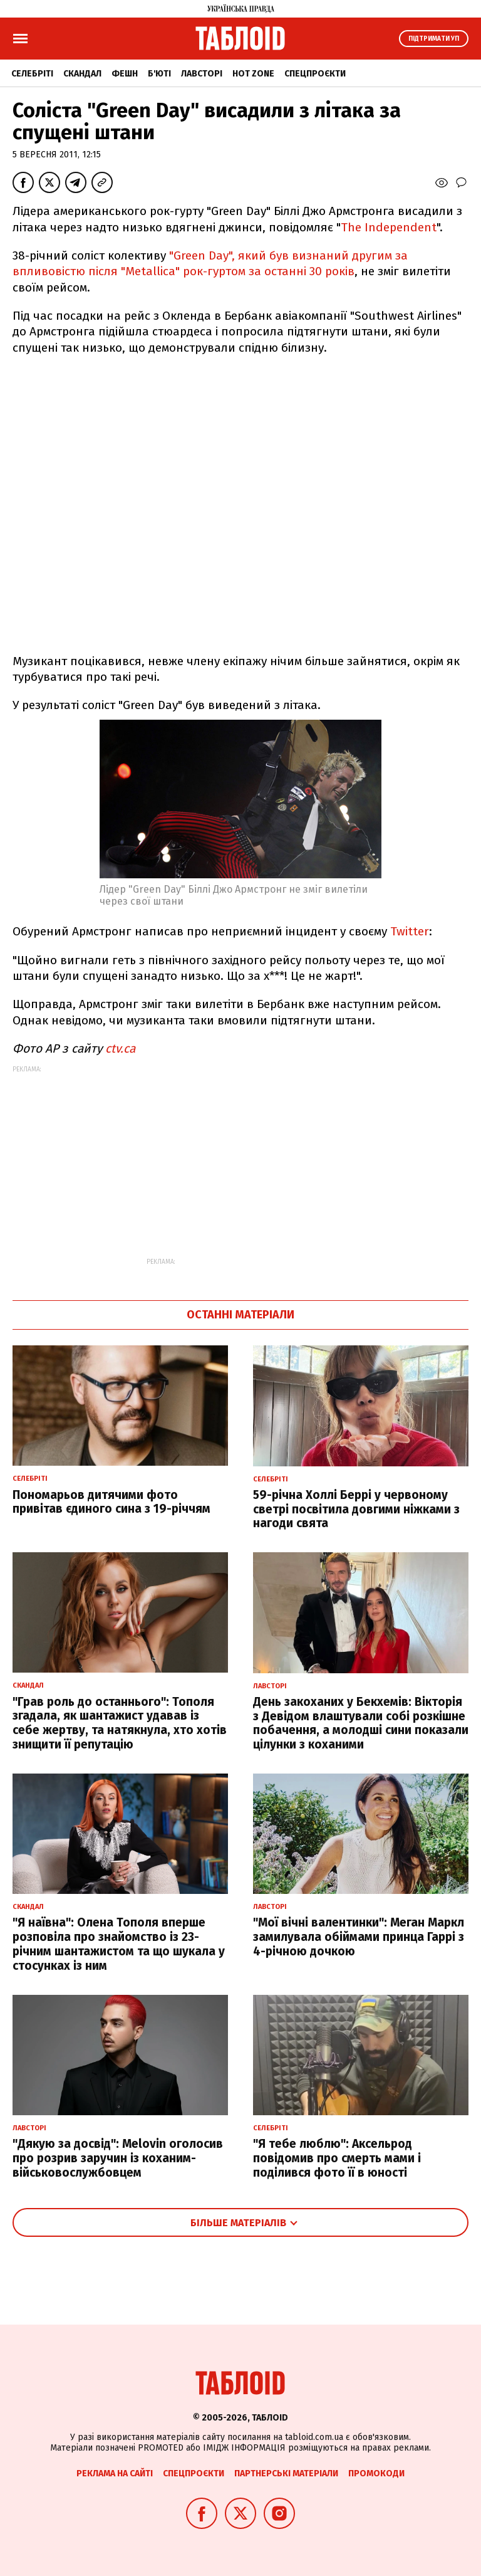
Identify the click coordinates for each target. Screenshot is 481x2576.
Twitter (409, 931)
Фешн (124, 73)
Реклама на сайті (114, 2473)
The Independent (389, 227)
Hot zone (253, 73)
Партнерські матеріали (286, 2473)
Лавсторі (201, 73)
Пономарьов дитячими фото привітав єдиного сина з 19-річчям (111, 1502)
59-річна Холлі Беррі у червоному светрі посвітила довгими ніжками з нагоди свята (356, 1509)
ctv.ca (120, 1048)
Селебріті (32, 73)
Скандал (82, 73)
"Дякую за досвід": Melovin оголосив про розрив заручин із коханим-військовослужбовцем (118, 2158)
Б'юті (159, 73)
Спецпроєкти (315, 73)
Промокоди (376, 2473)
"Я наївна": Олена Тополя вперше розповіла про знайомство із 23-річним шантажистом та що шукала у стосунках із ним (119, 1943)
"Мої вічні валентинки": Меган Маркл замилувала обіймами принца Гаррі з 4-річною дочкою (358, 1936)
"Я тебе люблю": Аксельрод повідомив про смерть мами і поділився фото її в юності (337, 2158)
